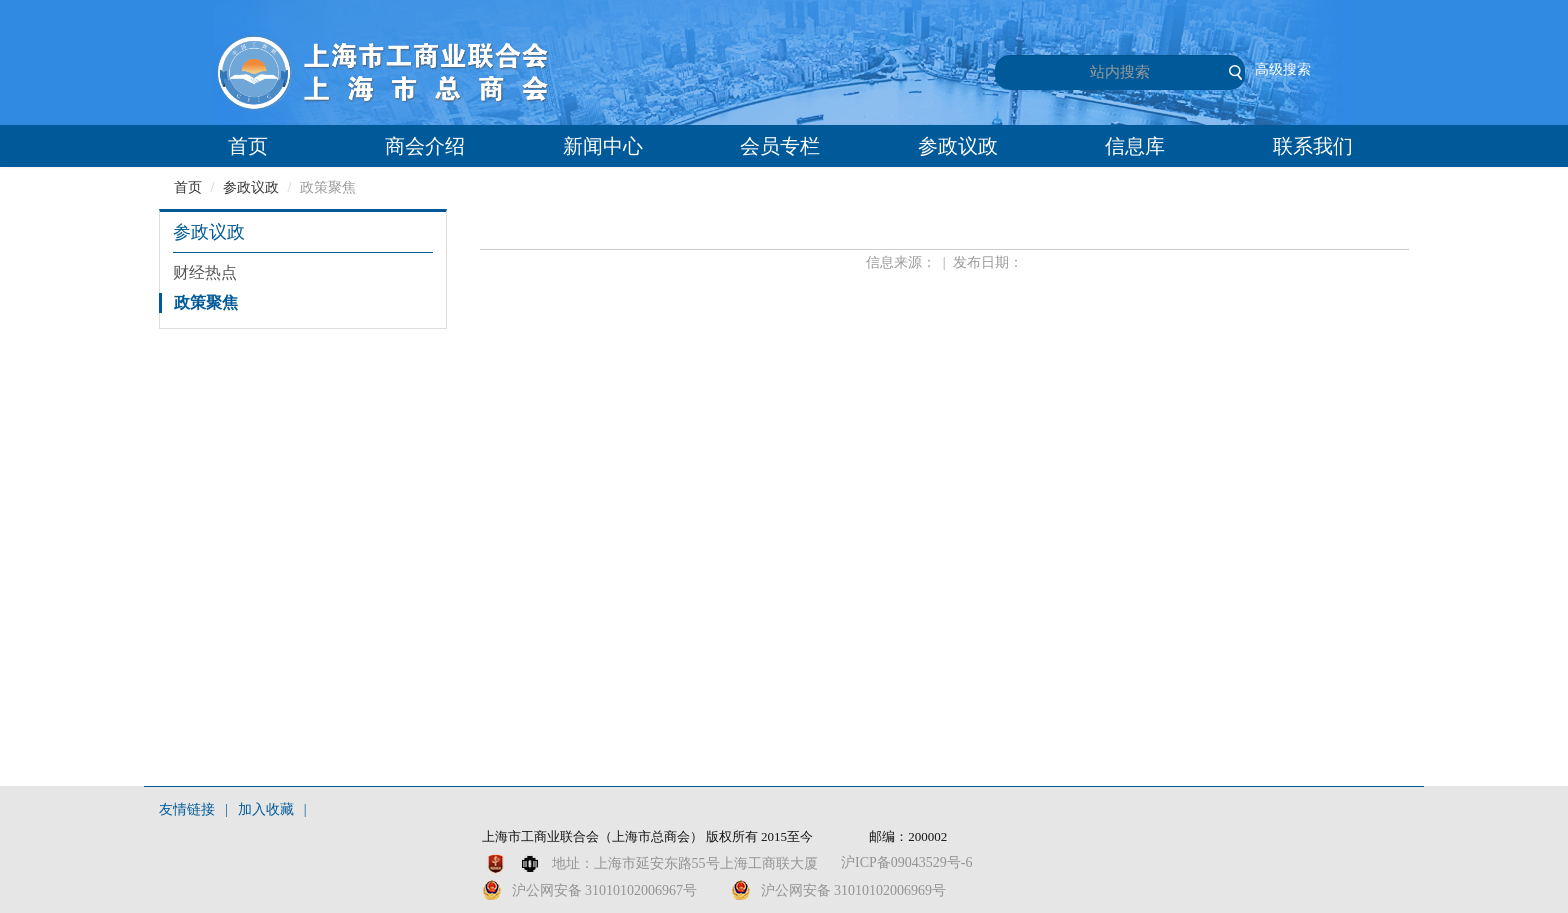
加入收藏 (266, 809)
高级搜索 (1283, 69)
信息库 (1135, 146)
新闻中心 (603, 146)
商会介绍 (425, 146)
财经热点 (205, 272)
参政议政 (958, 146)
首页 (248, 146)
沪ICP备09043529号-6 (906, 862)
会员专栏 (780, 146)
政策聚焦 (206, 302)
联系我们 (1313, 146)
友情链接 (187, 809)
